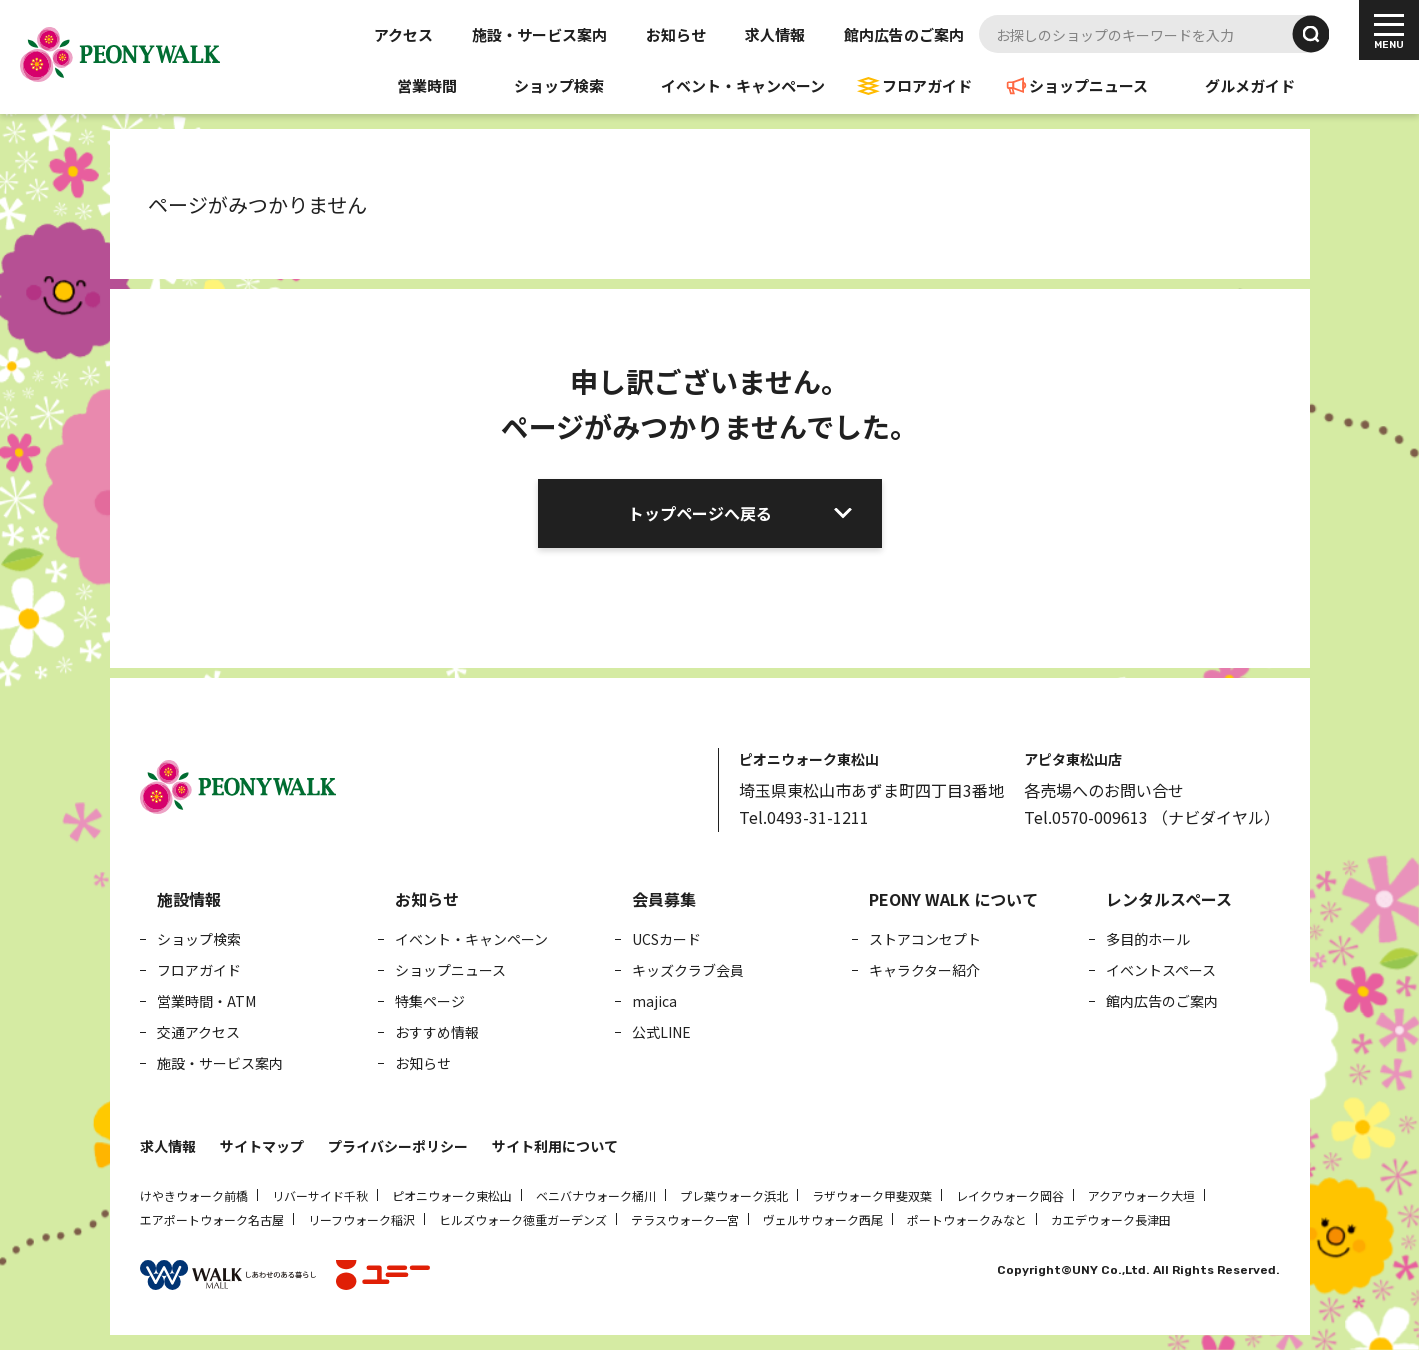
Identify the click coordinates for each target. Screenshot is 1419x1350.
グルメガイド (1250, 85)
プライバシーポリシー (398, 1146)
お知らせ (676, 34)
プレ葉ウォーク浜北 (734, 1195)
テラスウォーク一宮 (685, 1219)
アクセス (403, 34)
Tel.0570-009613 (1086, 817)
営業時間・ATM (206, 1001)
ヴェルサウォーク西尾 (823, 1219)
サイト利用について (555, 1146)
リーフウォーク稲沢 (361, 1219)
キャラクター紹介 (924, 970)
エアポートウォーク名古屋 (212, 1219)
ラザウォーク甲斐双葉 (872, 1195)
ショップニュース (1088, 85)
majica (654, 1001)
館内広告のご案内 (904, 34)
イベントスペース (1161, 970)
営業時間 (427, 85)
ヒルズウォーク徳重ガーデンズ (523, 1219)
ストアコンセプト (925, 939)
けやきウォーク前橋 (194, 1195)
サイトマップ (262, 1146)
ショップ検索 (559, 85)
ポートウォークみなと (967, 1219)
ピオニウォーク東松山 (452, 1195)
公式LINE (661, 1032)
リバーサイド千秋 (320, 1195)
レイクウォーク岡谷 (1010, 1195)
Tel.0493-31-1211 (804, 817)
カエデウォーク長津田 (1111, 1219)
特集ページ (430, 1001)
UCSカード (666, 939)
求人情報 (775, 34)
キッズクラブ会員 (688, 970)
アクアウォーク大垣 (1141, 1195)
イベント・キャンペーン (743, 85)
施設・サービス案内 (539, 34)
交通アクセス (198, 1032)
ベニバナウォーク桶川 (596, 1195)
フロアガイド (927, 85)
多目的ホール (1148, 939)
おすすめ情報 (437, 1032)
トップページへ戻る (700, 513)
